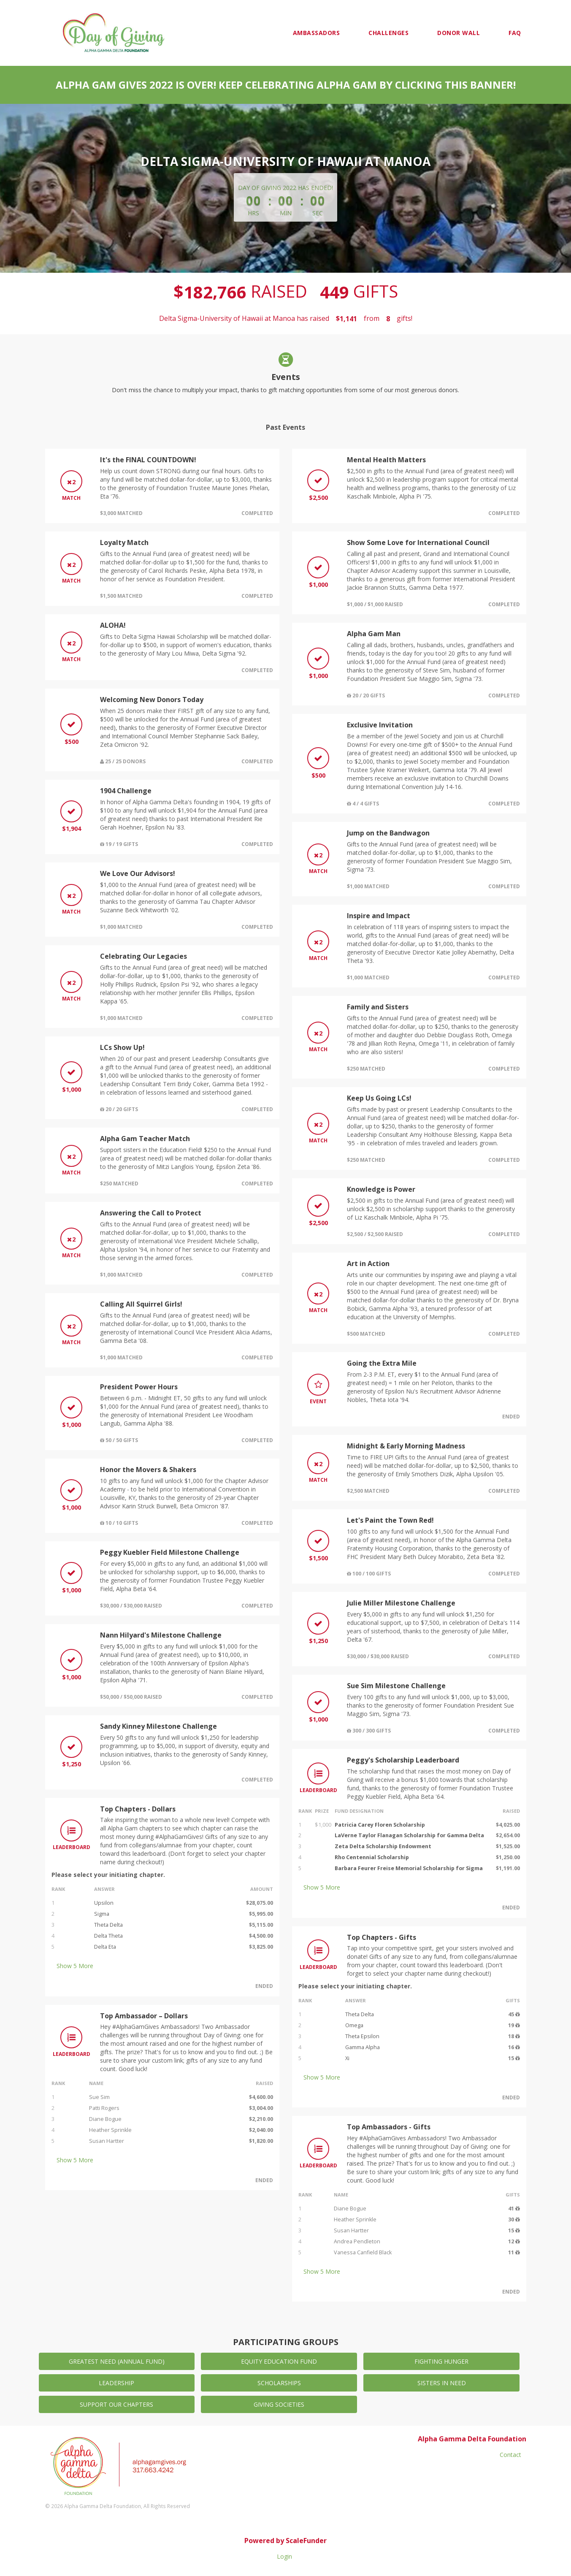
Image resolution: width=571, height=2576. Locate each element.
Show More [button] (75, 1966)
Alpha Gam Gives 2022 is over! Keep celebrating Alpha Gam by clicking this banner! (286, 85)
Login (284, 2556)
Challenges (388, 33)
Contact (510, 2455)
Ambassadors (316, 33)
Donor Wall (458, 33)
